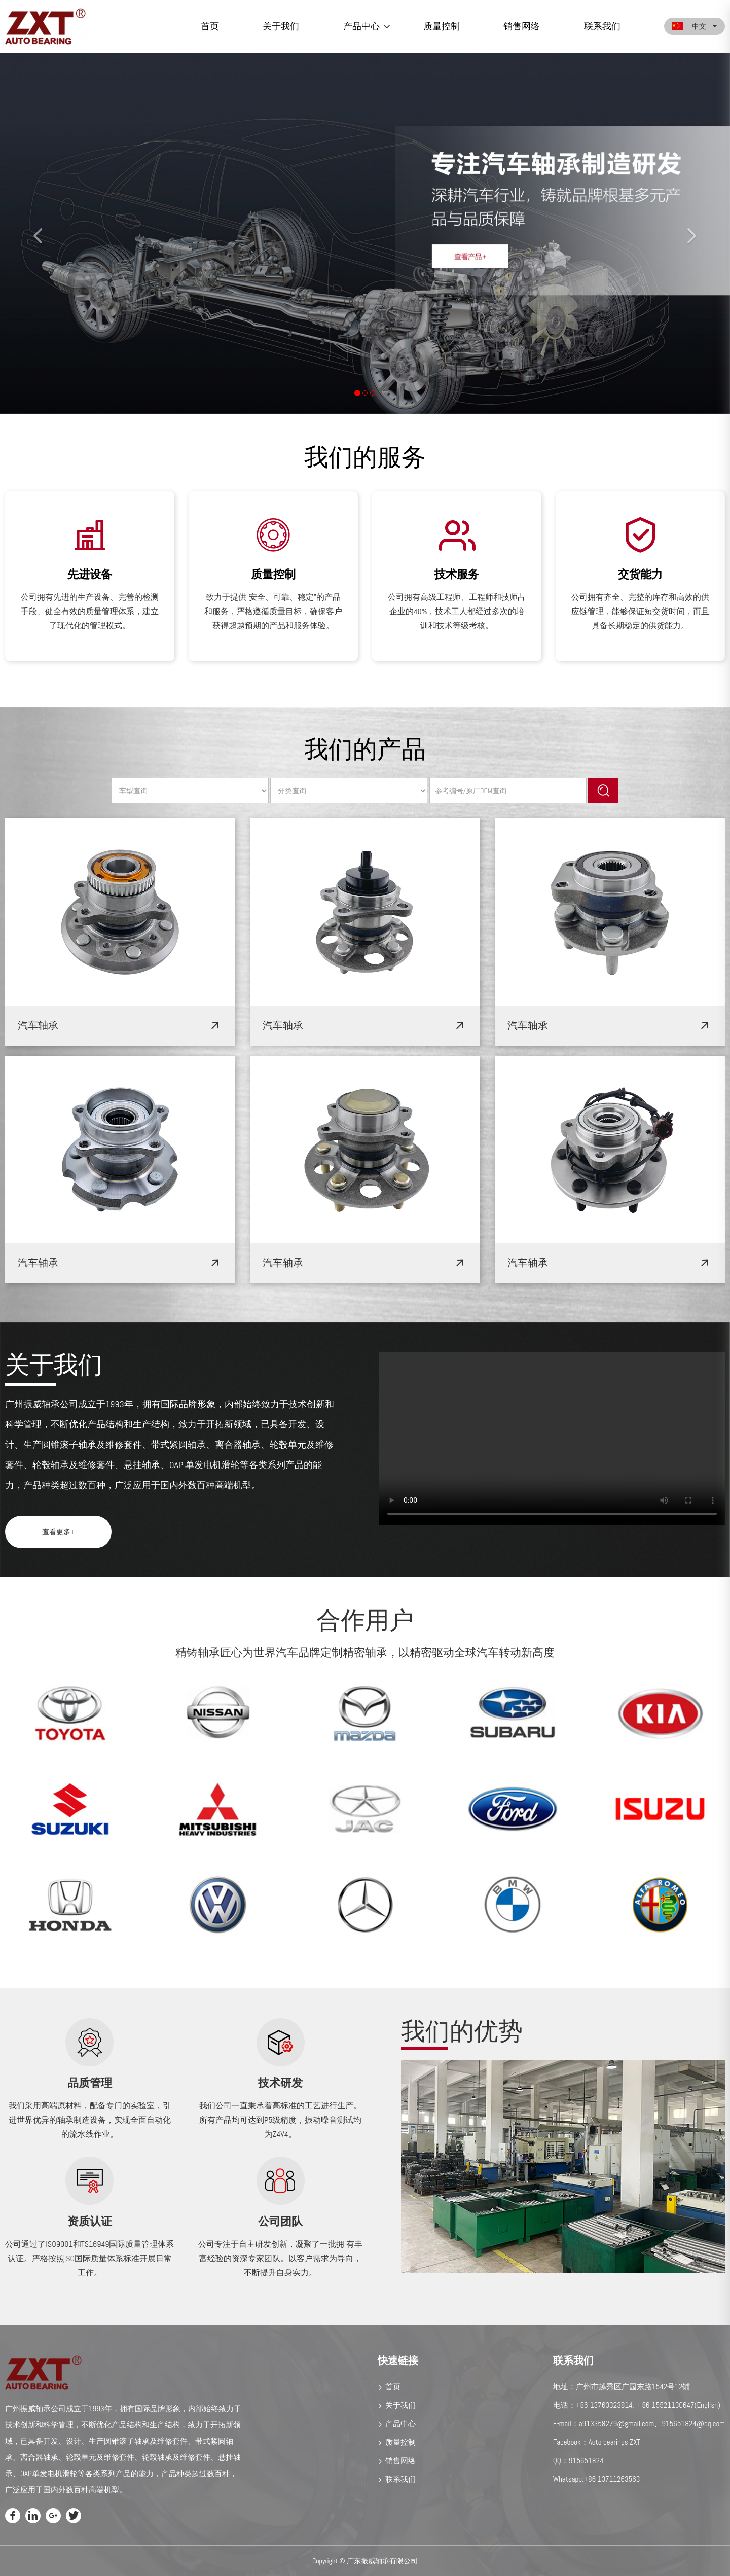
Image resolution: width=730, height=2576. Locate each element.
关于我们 (281, 26)
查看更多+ (58, 1531)
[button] (36, 233)
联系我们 (602, 26)
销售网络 (521, 26)
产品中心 (361, 26)
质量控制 (441, 26)
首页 (210, 26)
